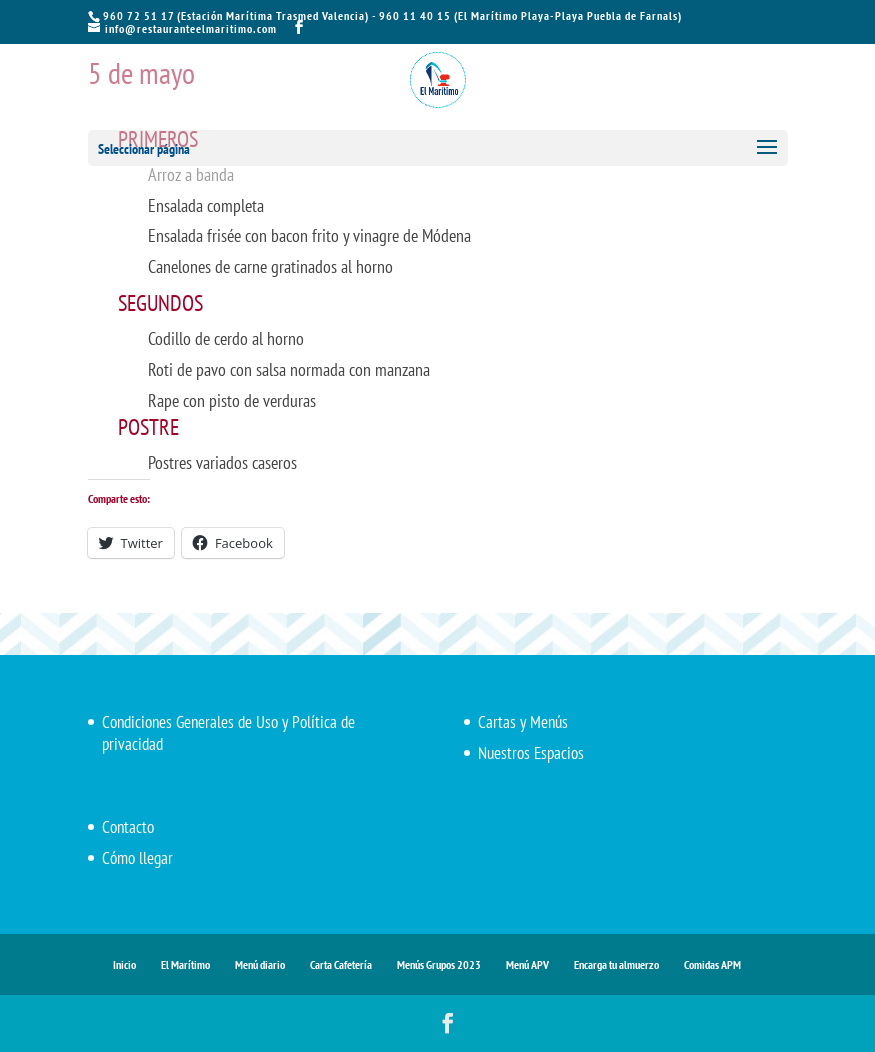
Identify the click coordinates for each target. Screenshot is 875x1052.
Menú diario (260, 964)
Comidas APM (712, 964)
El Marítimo (185, 964)
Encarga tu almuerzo (616, 964)
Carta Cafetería (341, 964)
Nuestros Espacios (531, 753)
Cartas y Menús (523, 722)
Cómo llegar (137, 858)
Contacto (128, 827)
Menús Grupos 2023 (439, 964)
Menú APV (527, 964)
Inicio (124, 964)
